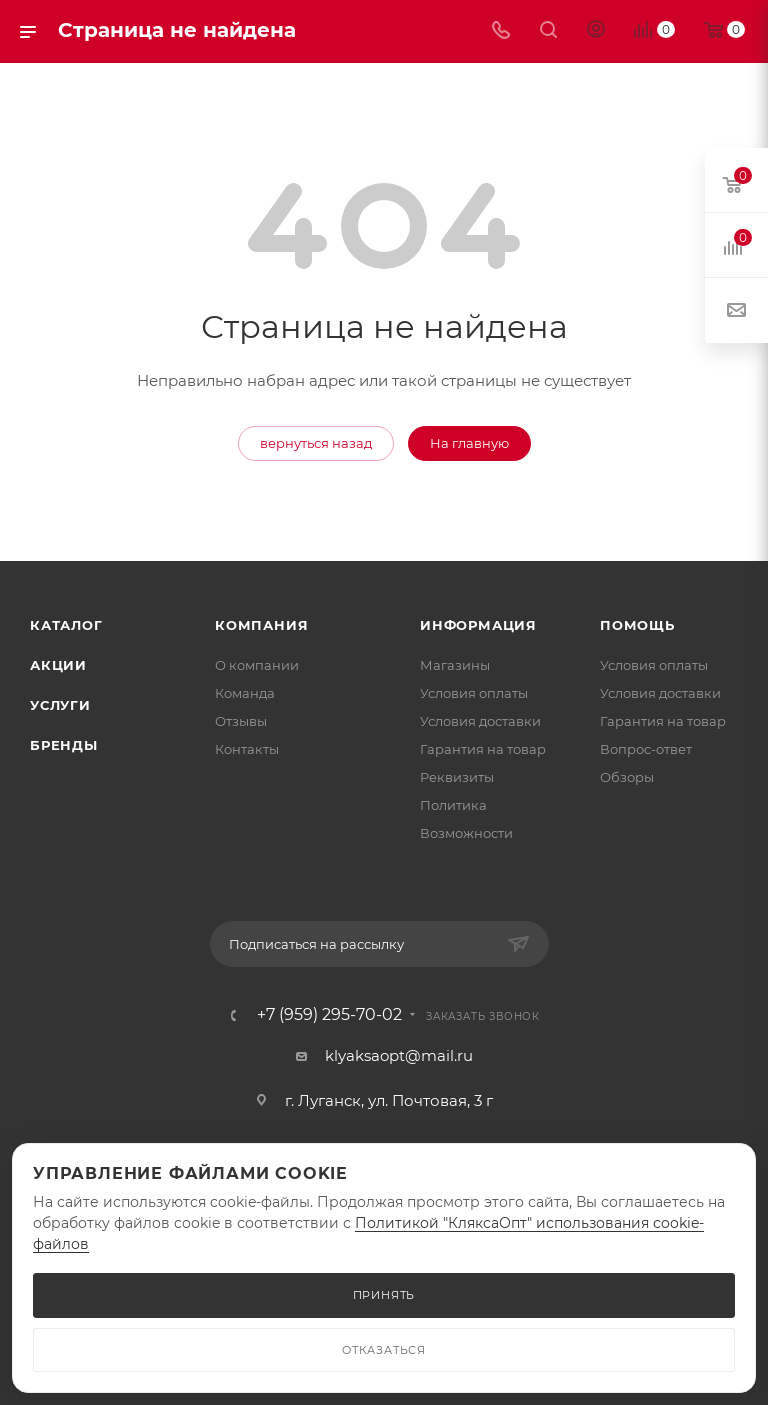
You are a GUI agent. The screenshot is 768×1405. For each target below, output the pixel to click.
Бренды (64, 745)
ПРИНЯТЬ (384, 1295)
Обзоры (627, 777)
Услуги (60, 705)
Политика (453, 805)
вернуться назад (316, 443)
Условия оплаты (474, 693)
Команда (245, 693)
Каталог (66, 625)
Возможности (466, 833)
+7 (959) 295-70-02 (329, 1015)
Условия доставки (480, 721)
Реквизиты (457, 777)
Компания (261, 625)
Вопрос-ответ (646, 749)
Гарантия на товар (483, 749)
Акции (58, 665)
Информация (478, 625)
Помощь (637, 625)
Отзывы (241, 721)
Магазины (455, 665)
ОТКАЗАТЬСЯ (384, 1350)
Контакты (247, 749)
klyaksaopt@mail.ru (399, 1055)
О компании (257, 665)
